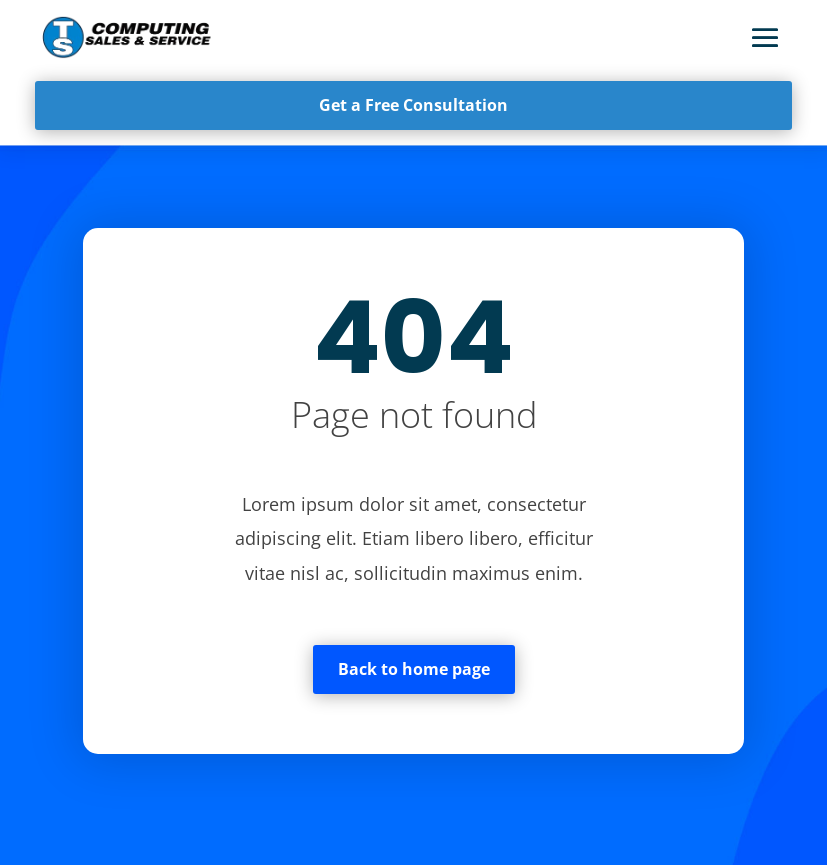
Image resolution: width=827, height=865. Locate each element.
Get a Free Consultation (413, 105)
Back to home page (414, 669)
